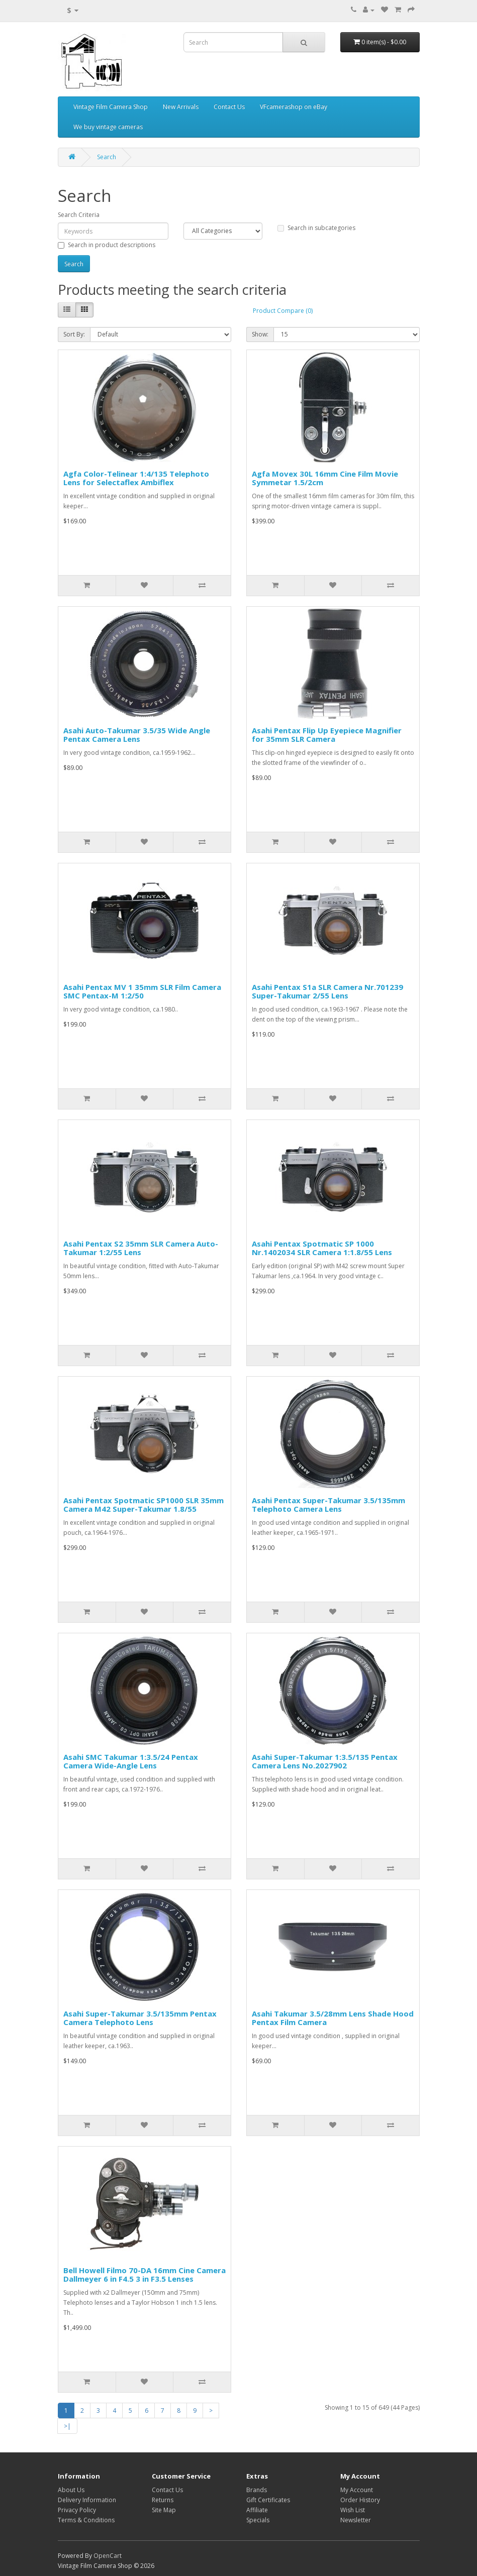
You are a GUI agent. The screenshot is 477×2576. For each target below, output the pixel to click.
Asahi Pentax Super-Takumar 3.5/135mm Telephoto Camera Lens (328, 1504)
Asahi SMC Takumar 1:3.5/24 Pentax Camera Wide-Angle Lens (130, 1761)
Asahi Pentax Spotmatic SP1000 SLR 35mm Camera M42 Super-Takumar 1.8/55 (143, 1504)
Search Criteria (79, 214)
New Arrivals (181, 106)
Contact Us (229, 106)
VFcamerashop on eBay (293, 106)
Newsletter (355, 2520)
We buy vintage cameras (108, 127)
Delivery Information (87, 2500)
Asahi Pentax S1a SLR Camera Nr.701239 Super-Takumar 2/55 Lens (327, 991)
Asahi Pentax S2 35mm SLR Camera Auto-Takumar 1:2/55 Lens (140, 1248)
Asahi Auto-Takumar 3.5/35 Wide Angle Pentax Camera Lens (136, 734)
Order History (360, 2500)
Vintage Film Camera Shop (110, 106)
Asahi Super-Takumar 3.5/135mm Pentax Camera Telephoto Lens (140, 2017)
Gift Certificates (268, 2500)
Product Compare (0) (283, 310)
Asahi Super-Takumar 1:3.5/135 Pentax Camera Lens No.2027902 (325, 1761)
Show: (260, 334)
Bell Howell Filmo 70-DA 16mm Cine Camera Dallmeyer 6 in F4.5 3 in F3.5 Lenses (144, 2274)
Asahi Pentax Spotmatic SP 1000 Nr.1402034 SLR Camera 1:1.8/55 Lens (322, 1248)
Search (106, 157)
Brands (256, 2490)
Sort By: (74, 334)
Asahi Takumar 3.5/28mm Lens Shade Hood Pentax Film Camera (333, 2017)
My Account (356, 2490)
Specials (257, 2520)
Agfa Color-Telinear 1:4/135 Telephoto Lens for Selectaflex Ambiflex (136, 478)
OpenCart (107, 2555)
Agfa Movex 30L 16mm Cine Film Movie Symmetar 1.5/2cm (325, 478)
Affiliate (257, 2510)
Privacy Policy (77, 2510)
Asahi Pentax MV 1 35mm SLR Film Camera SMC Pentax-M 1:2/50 (142, 991)
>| (67, 2426)
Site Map (164, 2510)
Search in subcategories (316, 227)
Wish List (352, 2510)
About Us (71, 2490)
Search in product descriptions (106, 245)
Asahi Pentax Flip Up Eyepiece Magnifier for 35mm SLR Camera (327, 734)
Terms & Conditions (86, 2520)
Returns (162, 2500)
